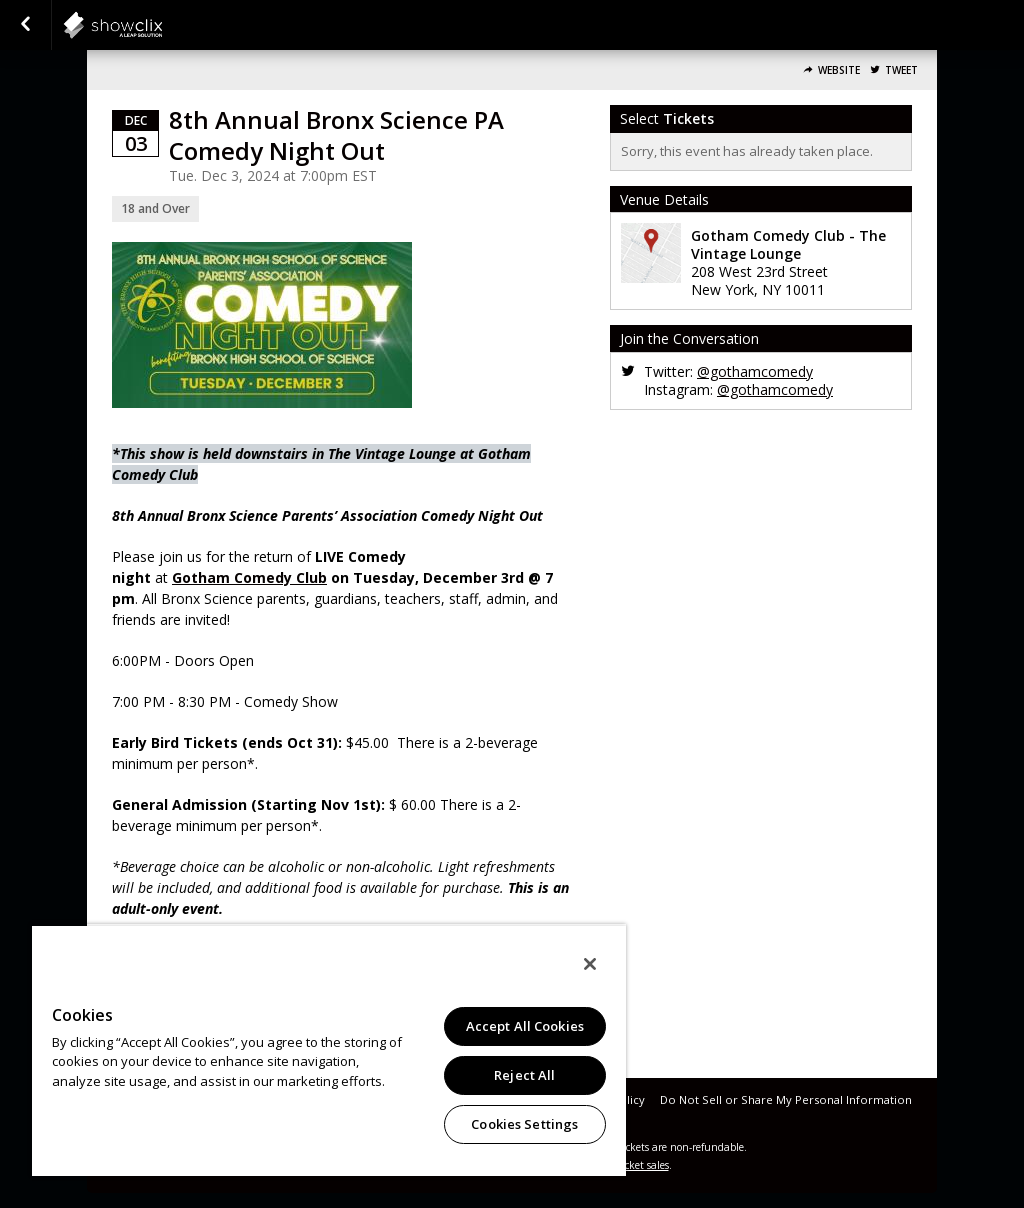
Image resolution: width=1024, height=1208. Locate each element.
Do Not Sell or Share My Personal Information (786, 1099)
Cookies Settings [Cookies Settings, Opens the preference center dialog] (524, 1124)
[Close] (590, 964)
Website (839, 70)
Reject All (524, 1075)
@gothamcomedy (755, 371)
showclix (162, 25)
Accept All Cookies (525, 1026)
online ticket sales (627, 1165)
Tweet (901, 70)
